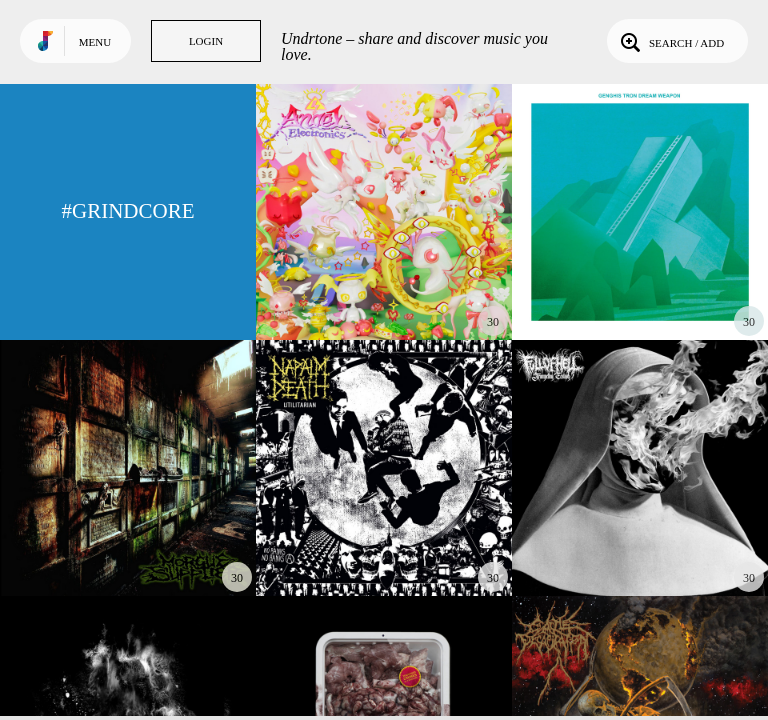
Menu (95, 42)
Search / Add (670, 41)
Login (206, 41)
